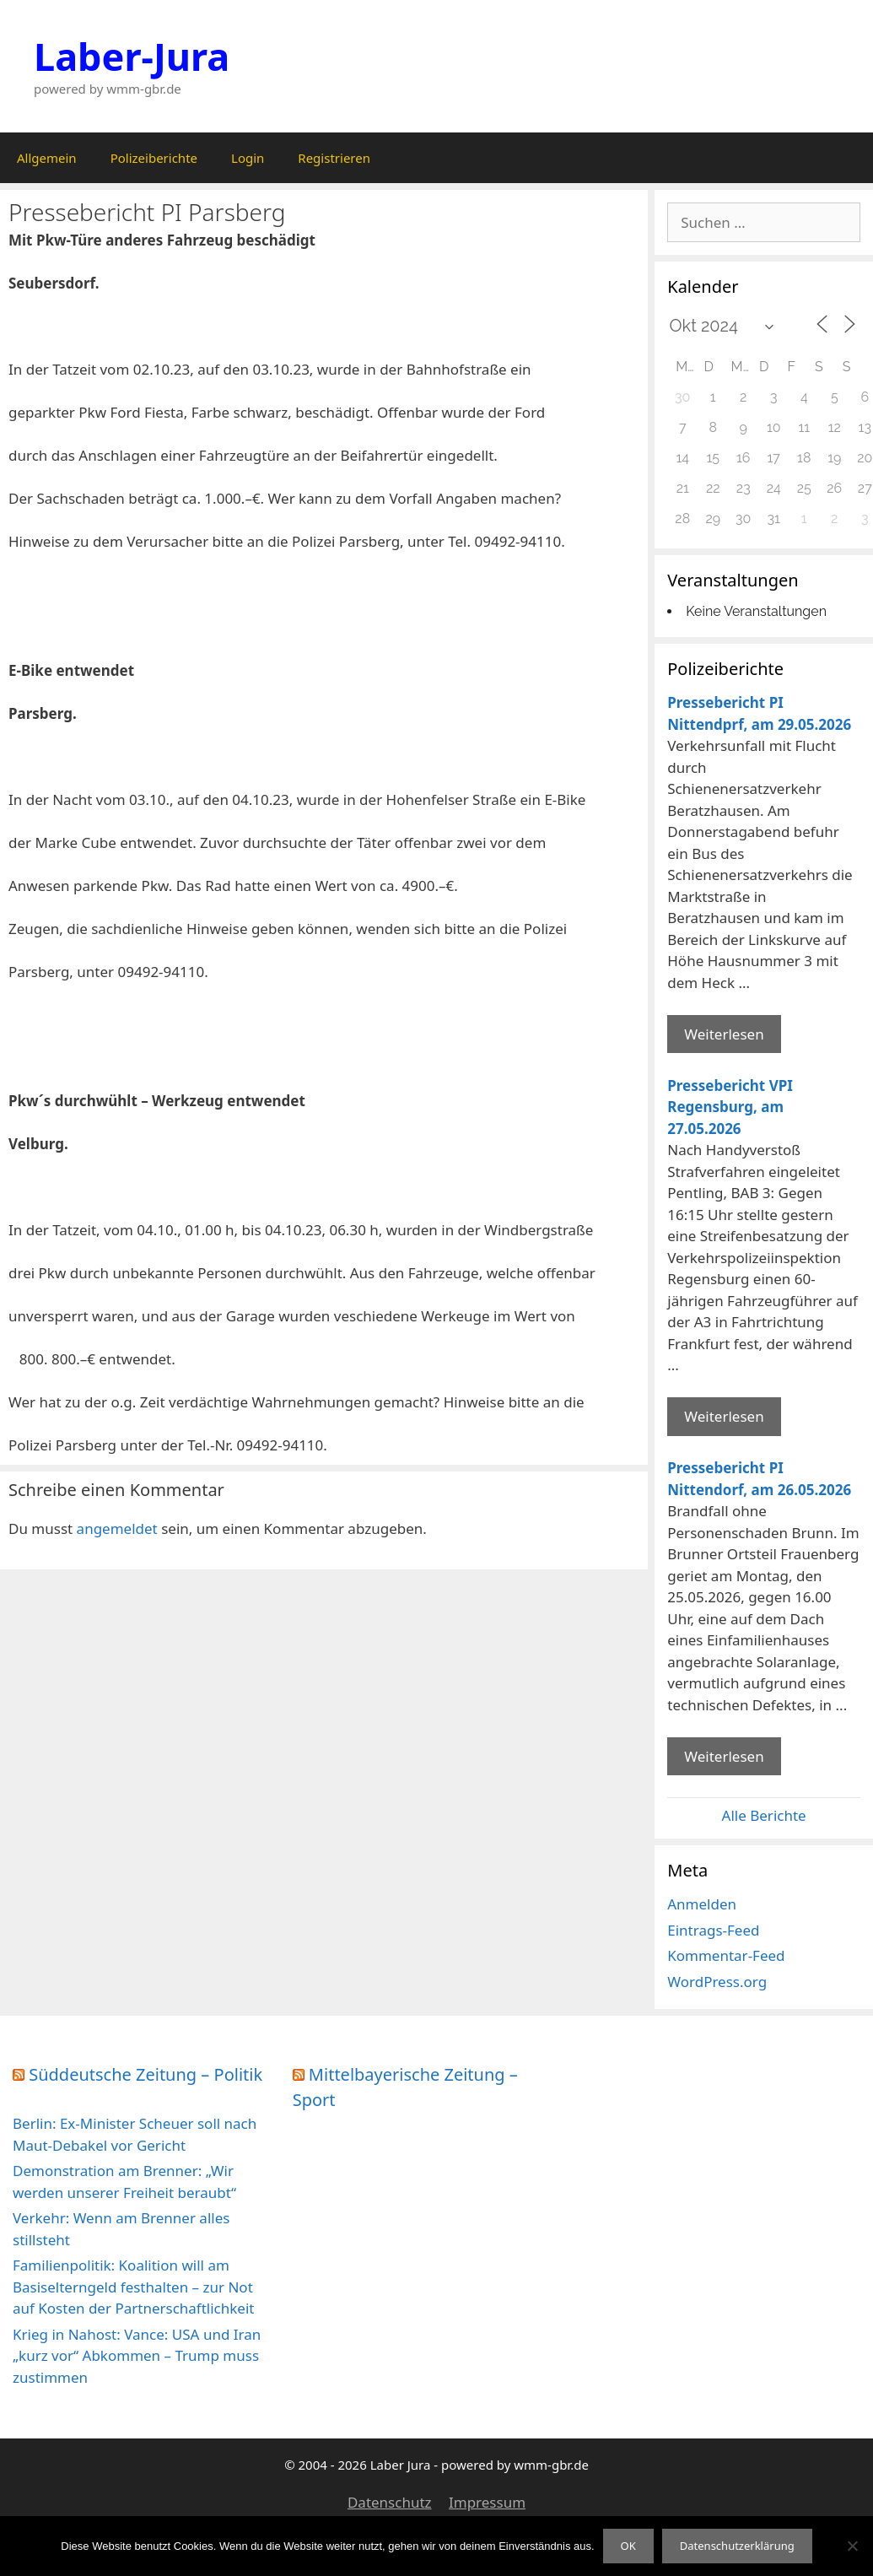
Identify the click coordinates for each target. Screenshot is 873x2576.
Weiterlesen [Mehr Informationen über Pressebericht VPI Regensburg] (723, 1416)
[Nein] (851, 2545)
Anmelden (701, 1904)
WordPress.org (717, 1981)
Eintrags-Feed (713, 1930)
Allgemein (47, 157)
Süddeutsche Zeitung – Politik (145, 2074)
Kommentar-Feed (725, 1955)
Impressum (487, 2502)
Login (247, 157)
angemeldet (117, 1528)
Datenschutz (390, 2502)
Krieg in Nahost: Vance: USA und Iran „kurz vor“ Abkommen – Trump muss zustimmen (137, 2356)
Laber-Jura (131, 56)
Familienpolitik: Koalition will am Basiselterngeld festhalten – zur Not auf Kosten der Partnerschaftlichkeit (133, 2286)
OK (628, 2545)
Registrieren (334, 157)
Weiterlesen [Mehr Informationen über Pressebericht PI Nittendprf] (723, 1034)
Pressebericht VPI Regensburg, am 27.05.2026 (730, 1107)
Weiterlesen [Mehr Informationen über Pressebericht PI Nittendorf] (723, 1756)
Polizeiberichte (153, 157)
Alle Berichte (764, 1815)
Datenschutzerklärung (737, 2545)
